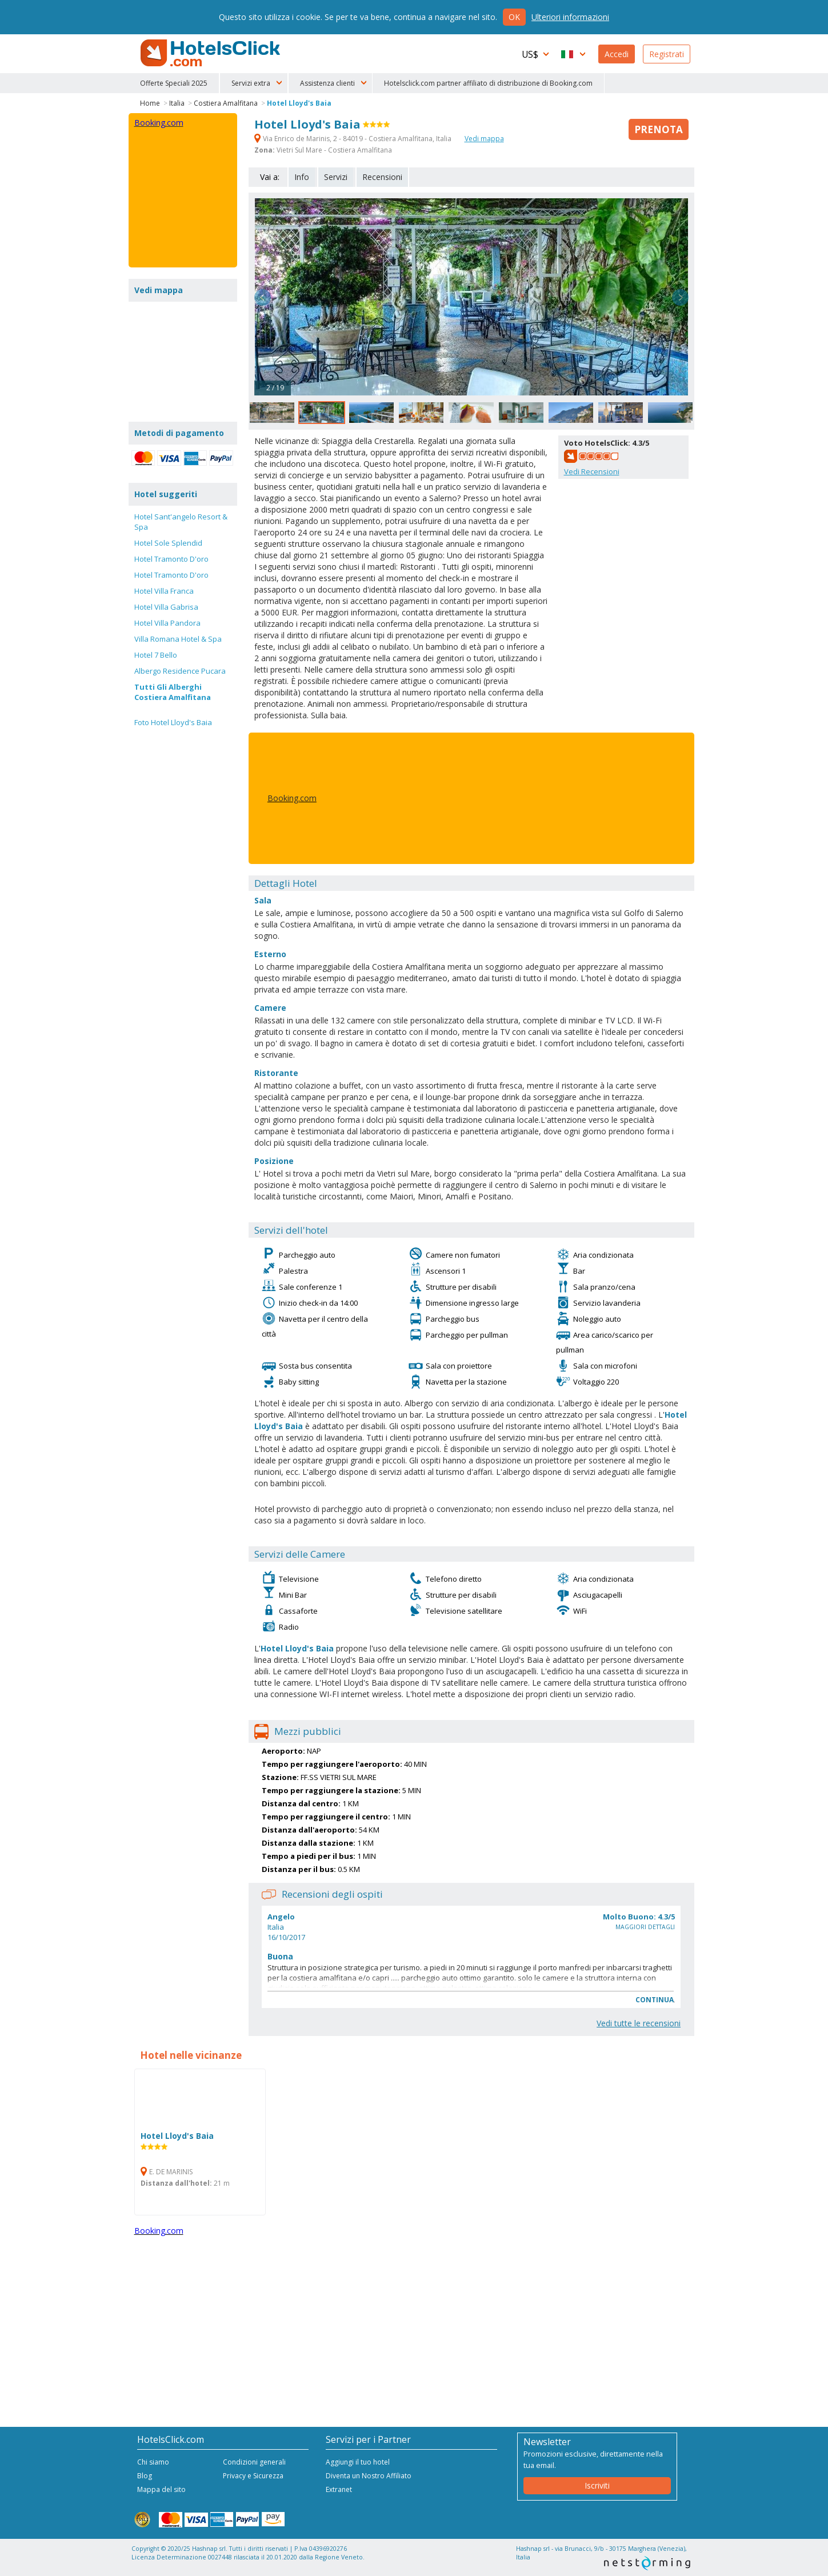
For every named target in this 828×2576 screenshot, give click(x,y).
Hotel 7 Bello (155, 655)
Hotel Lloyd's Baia (299, 103)
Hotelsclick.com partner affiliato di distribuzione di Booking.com (488, 83)
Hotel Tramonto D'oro (171, 559)
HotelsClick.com (211, 53)
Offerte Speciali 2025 (173, 83)
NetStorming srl (647, 2563)
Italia (177, 103)
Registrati (666, 54)
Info (301, 176)
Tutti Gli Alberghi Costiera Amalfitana (172, 692)
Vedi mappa (484, 138)
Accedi (617, 54)
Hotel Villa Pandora (167, 623)
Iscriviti (597, 2485)
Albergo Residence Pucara (180, 671)
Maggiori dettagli (645, 1927)
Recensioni (382, 176)
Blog (144, 2476)
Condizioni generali (254, 2462)
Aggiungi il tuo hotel (358, 2462)
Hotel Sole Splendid (168, 543)
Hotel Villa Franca (164, 591)
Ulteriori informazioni (570, 16)
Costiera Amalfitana (226, 103)
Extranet (339, 2489)
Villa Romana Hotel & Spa (178, 639)
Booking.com (292, 798)
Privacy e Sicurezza (253, 2476)
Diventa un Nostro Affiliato (368, 2476)
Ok (514, 16)
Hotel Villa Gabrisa (166, 607)
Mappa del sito (161, 2489)
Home (150, 103)
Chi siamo (153, 2462)
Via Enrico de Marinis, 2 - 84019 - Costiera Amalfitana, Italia (353, 138)
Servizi (335, 176)
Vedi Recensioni (591, 471)
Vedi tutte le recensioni (639, 2023)
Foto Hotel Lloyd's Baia (173, 722)
